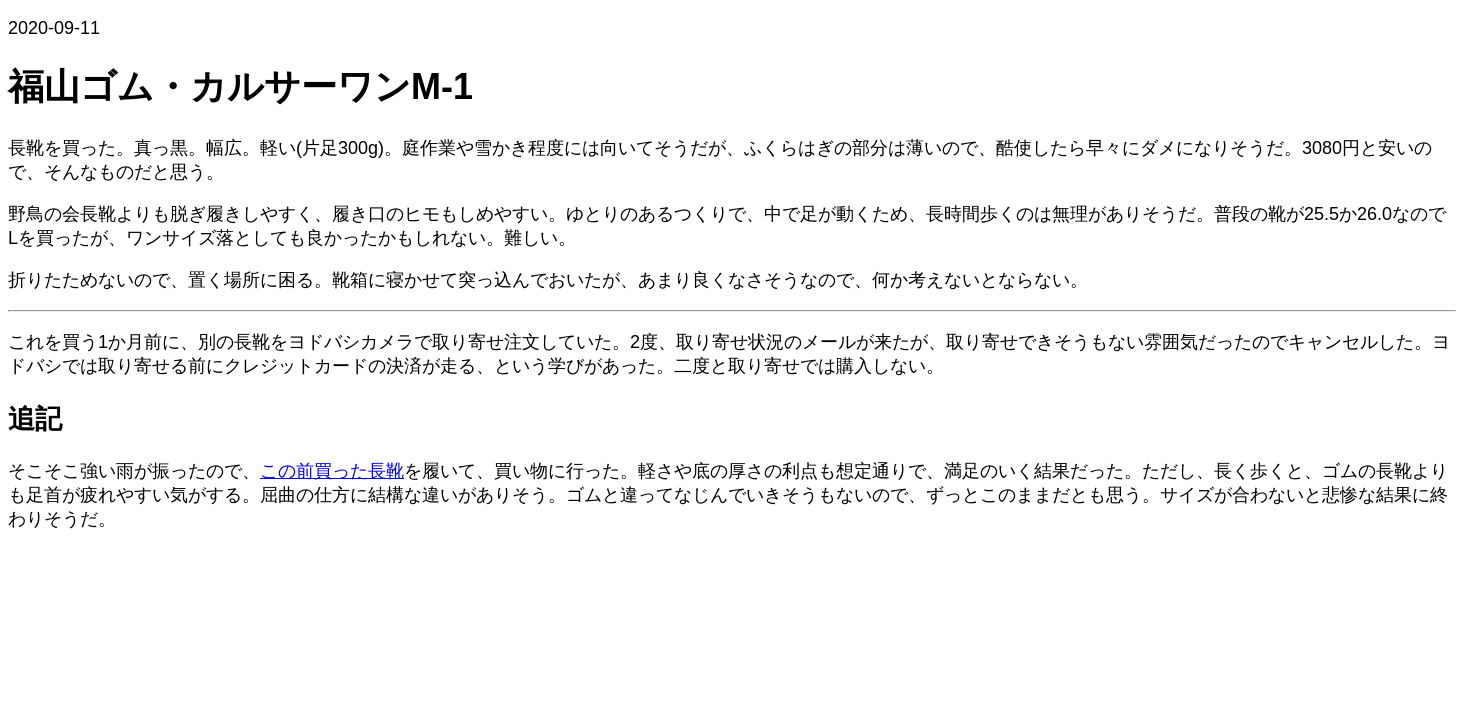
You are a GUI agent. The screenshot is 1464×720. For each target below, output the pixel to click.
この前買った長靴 (332, 471)
